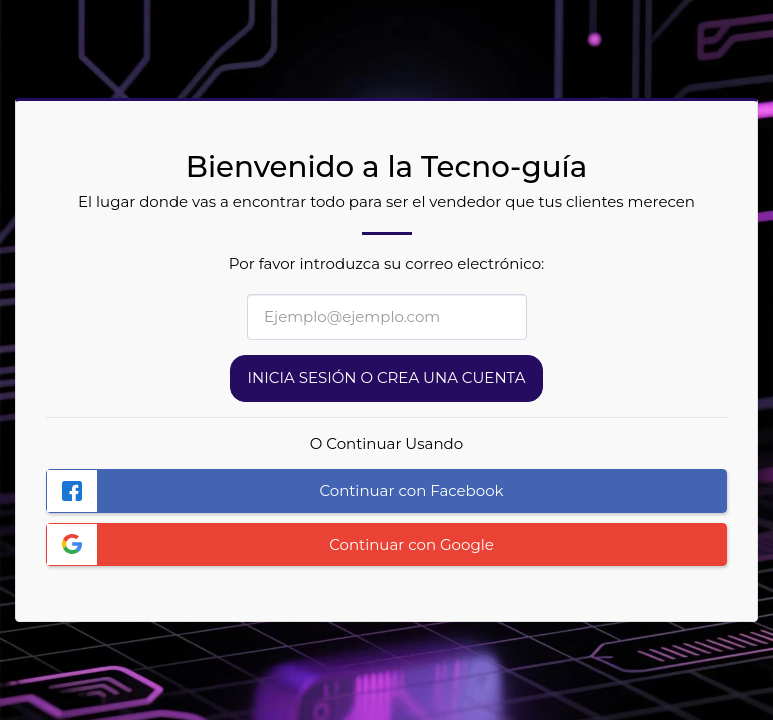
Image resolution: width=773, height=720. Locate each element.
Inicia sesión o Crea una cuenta (387, 377)
